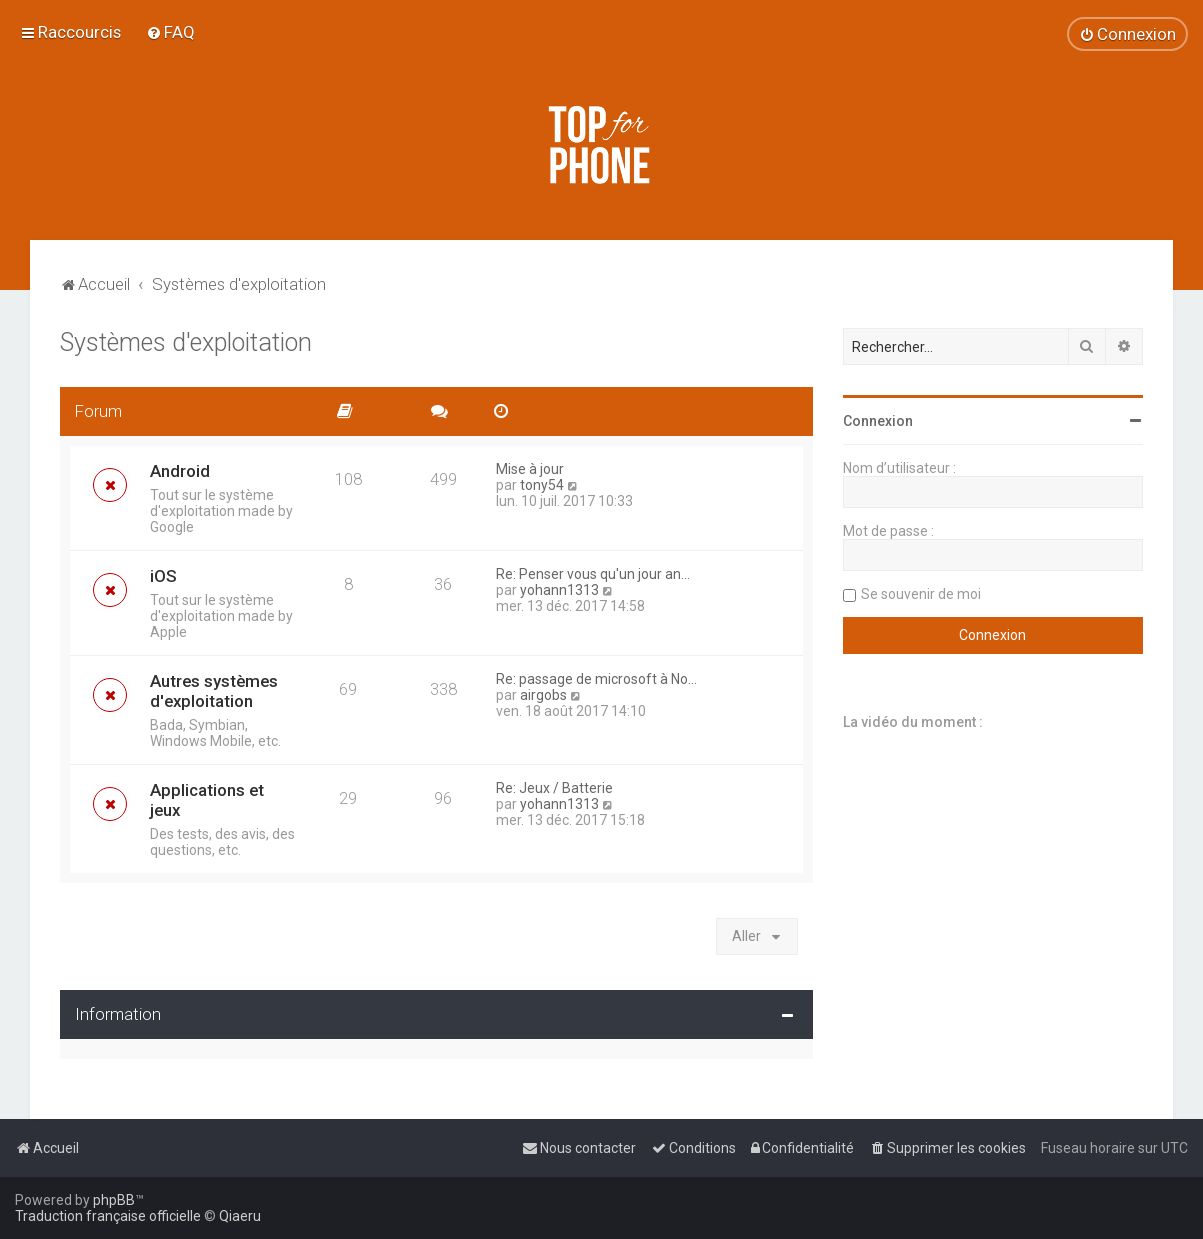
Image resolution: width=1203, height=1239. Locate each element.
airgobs (543, 695)
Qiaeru (240, 1216)
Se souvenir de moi (921, 594)
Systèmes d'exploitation (186, 342)
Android (180, 471)
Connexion (878, 421)
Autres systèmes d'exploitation (214, 691)
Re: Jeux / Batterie (554, 788)
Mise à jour (530, 469)
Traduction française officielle (108, 1216)
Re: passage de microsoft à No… (596, 679)
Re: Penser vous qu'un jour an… (593, 574)
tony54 (542, 485)
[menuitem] (170, 32)
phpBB (114, 1200)
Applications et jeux (207, 800)
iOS (163, 576)
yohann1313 (559, 590)
